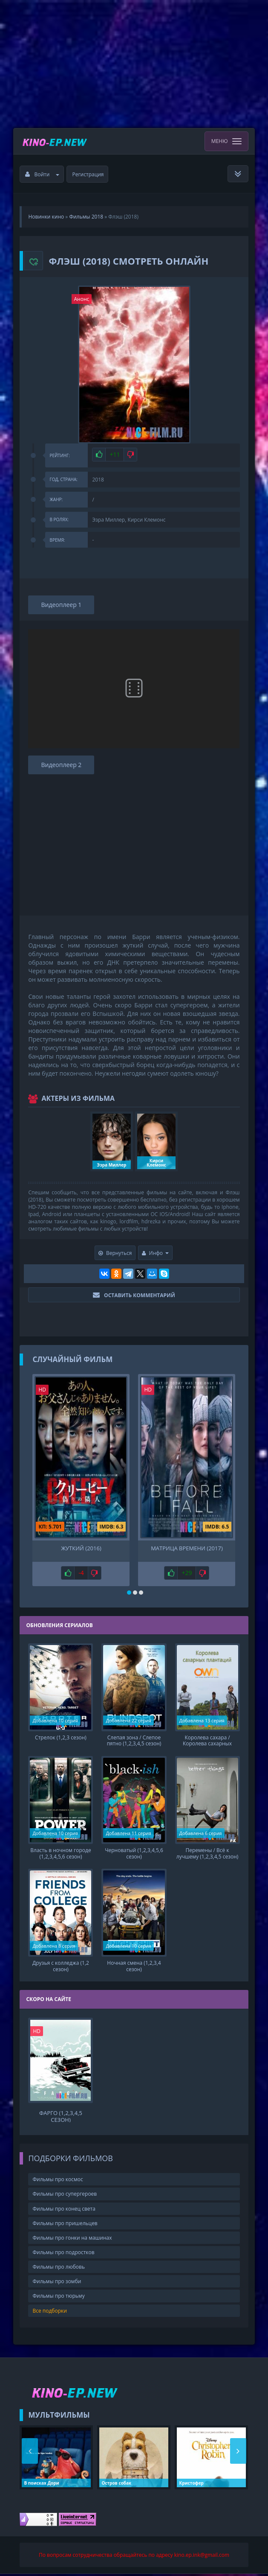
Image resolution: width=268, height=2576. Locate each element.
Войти (42, 174)
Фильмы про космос (57, 2181)
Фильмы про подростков (63, 2254)
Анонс (81, 299)
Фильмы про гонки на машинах (72, 2239)
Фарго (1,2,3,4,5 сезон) (60, 2118)
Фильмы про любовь (58, 2269)
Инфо (155, 1253)
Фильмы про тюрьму (58, 2298)
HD (42, 1389)
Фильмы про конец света (63, 2210)
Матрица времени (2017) (187, 1548)
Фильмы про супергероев (64, 2196)
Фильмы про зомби (56, 2283)
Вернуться (115, 1253)
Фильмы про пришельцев (64, 2225)
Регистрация (88, 174)
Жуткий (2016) (81, 1548)
